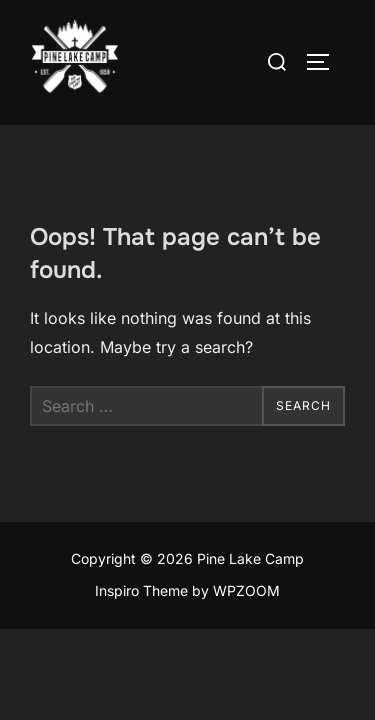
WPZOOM (246, 590)
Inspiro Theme (141, 590)
